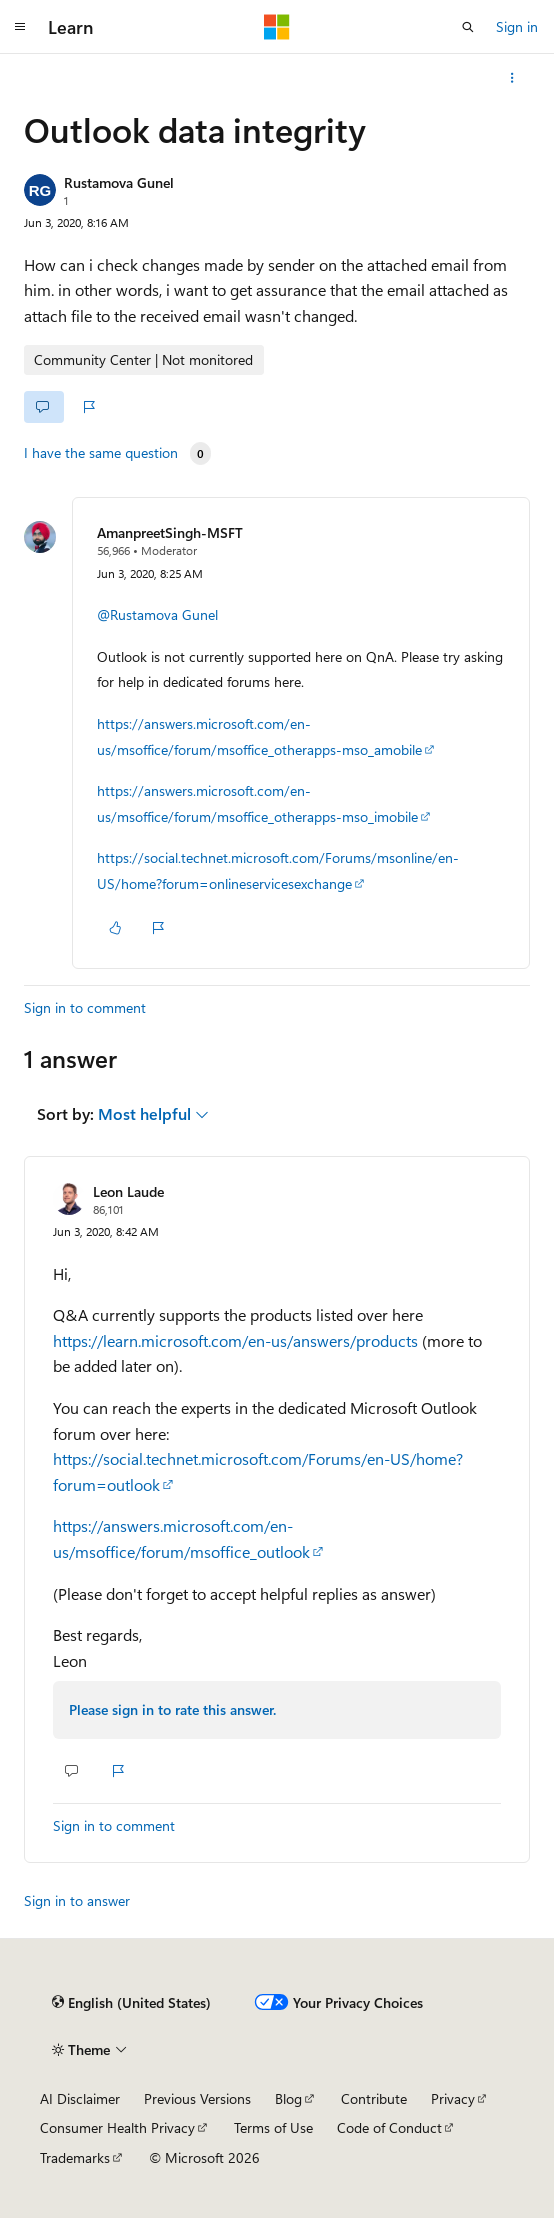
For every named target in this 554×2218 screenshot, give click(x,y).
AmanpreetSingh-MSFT (170, 532)
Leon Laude (128, 1191)
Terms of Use (273, 2127)
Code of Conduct (389, 2127)
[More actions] (512, 78)
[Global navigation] (20, 27)
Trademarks (75, 2157)
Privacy (453, 2098)
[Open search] (468, 27)
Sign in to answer (77, 1900)
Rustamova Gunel (119, 182)
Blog (288, 2098)
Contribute (374, 2098)
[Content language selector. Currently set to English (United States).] (131, 2003)
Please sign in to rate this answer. (172, 1709)
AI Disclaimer (80, 2098)
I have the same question (101, 453)
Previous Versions (197, 2098)
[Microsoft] (277, 27)
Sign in (517, 26)
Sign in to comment (85, 1007)
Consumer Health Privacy (117, 2127)
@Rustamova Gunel (157, 614)
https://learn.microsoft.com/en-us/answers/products (235, 1340)
